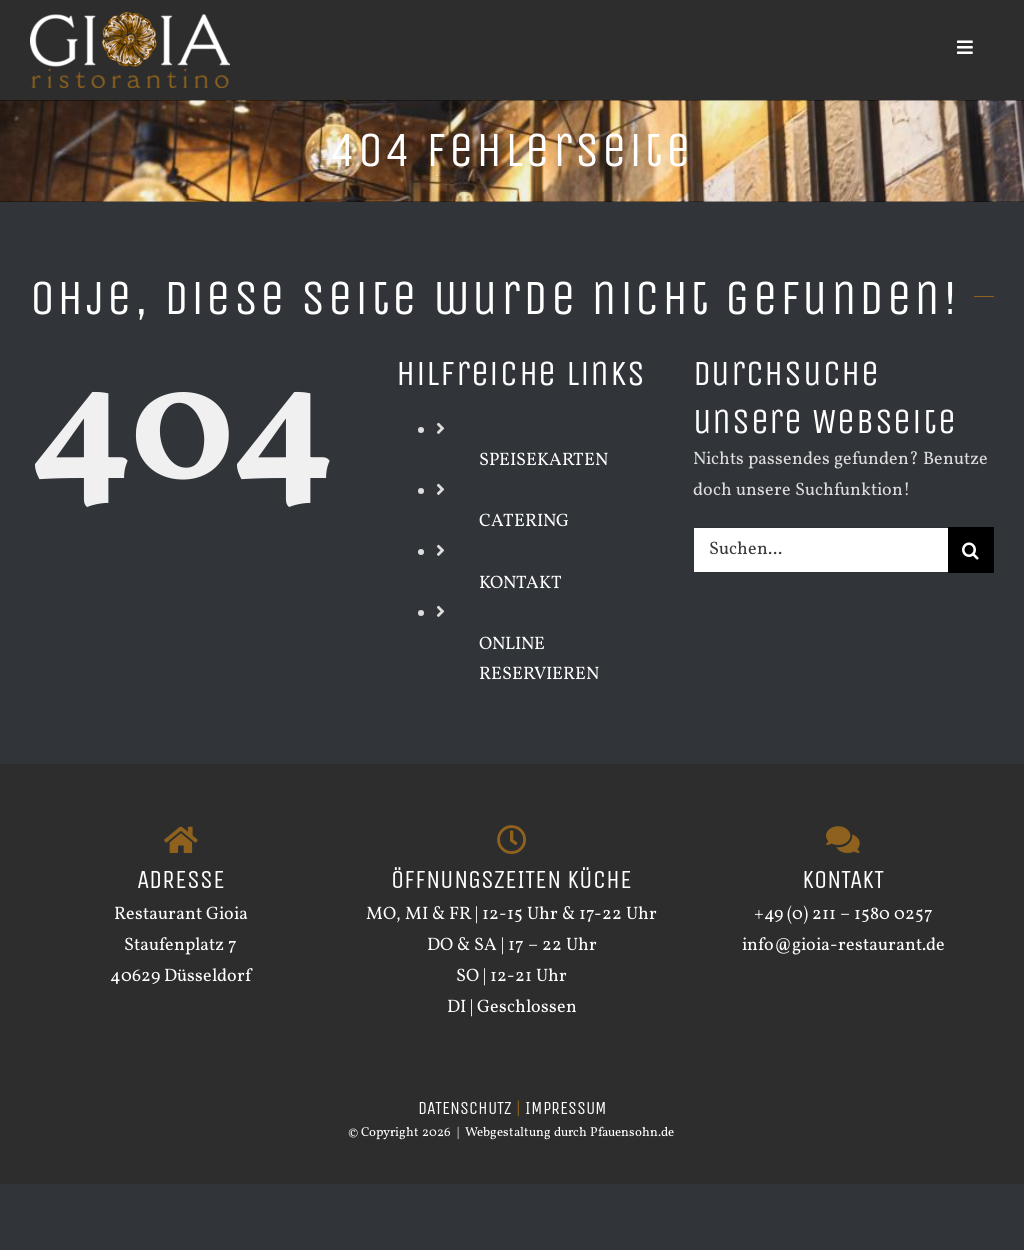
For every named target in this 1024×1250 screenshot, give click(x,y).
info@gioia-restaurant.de (843, 945)
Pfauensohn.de (632, 1133)
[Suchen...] (820, 550)
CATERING (524, 521)
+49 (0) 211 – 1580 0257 (843, 914)
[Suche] (971, 550)
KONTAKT (520, 583)
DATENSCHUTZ (465, 1108)
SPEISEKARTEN (543, 460)
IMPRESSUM (566, 1108)
